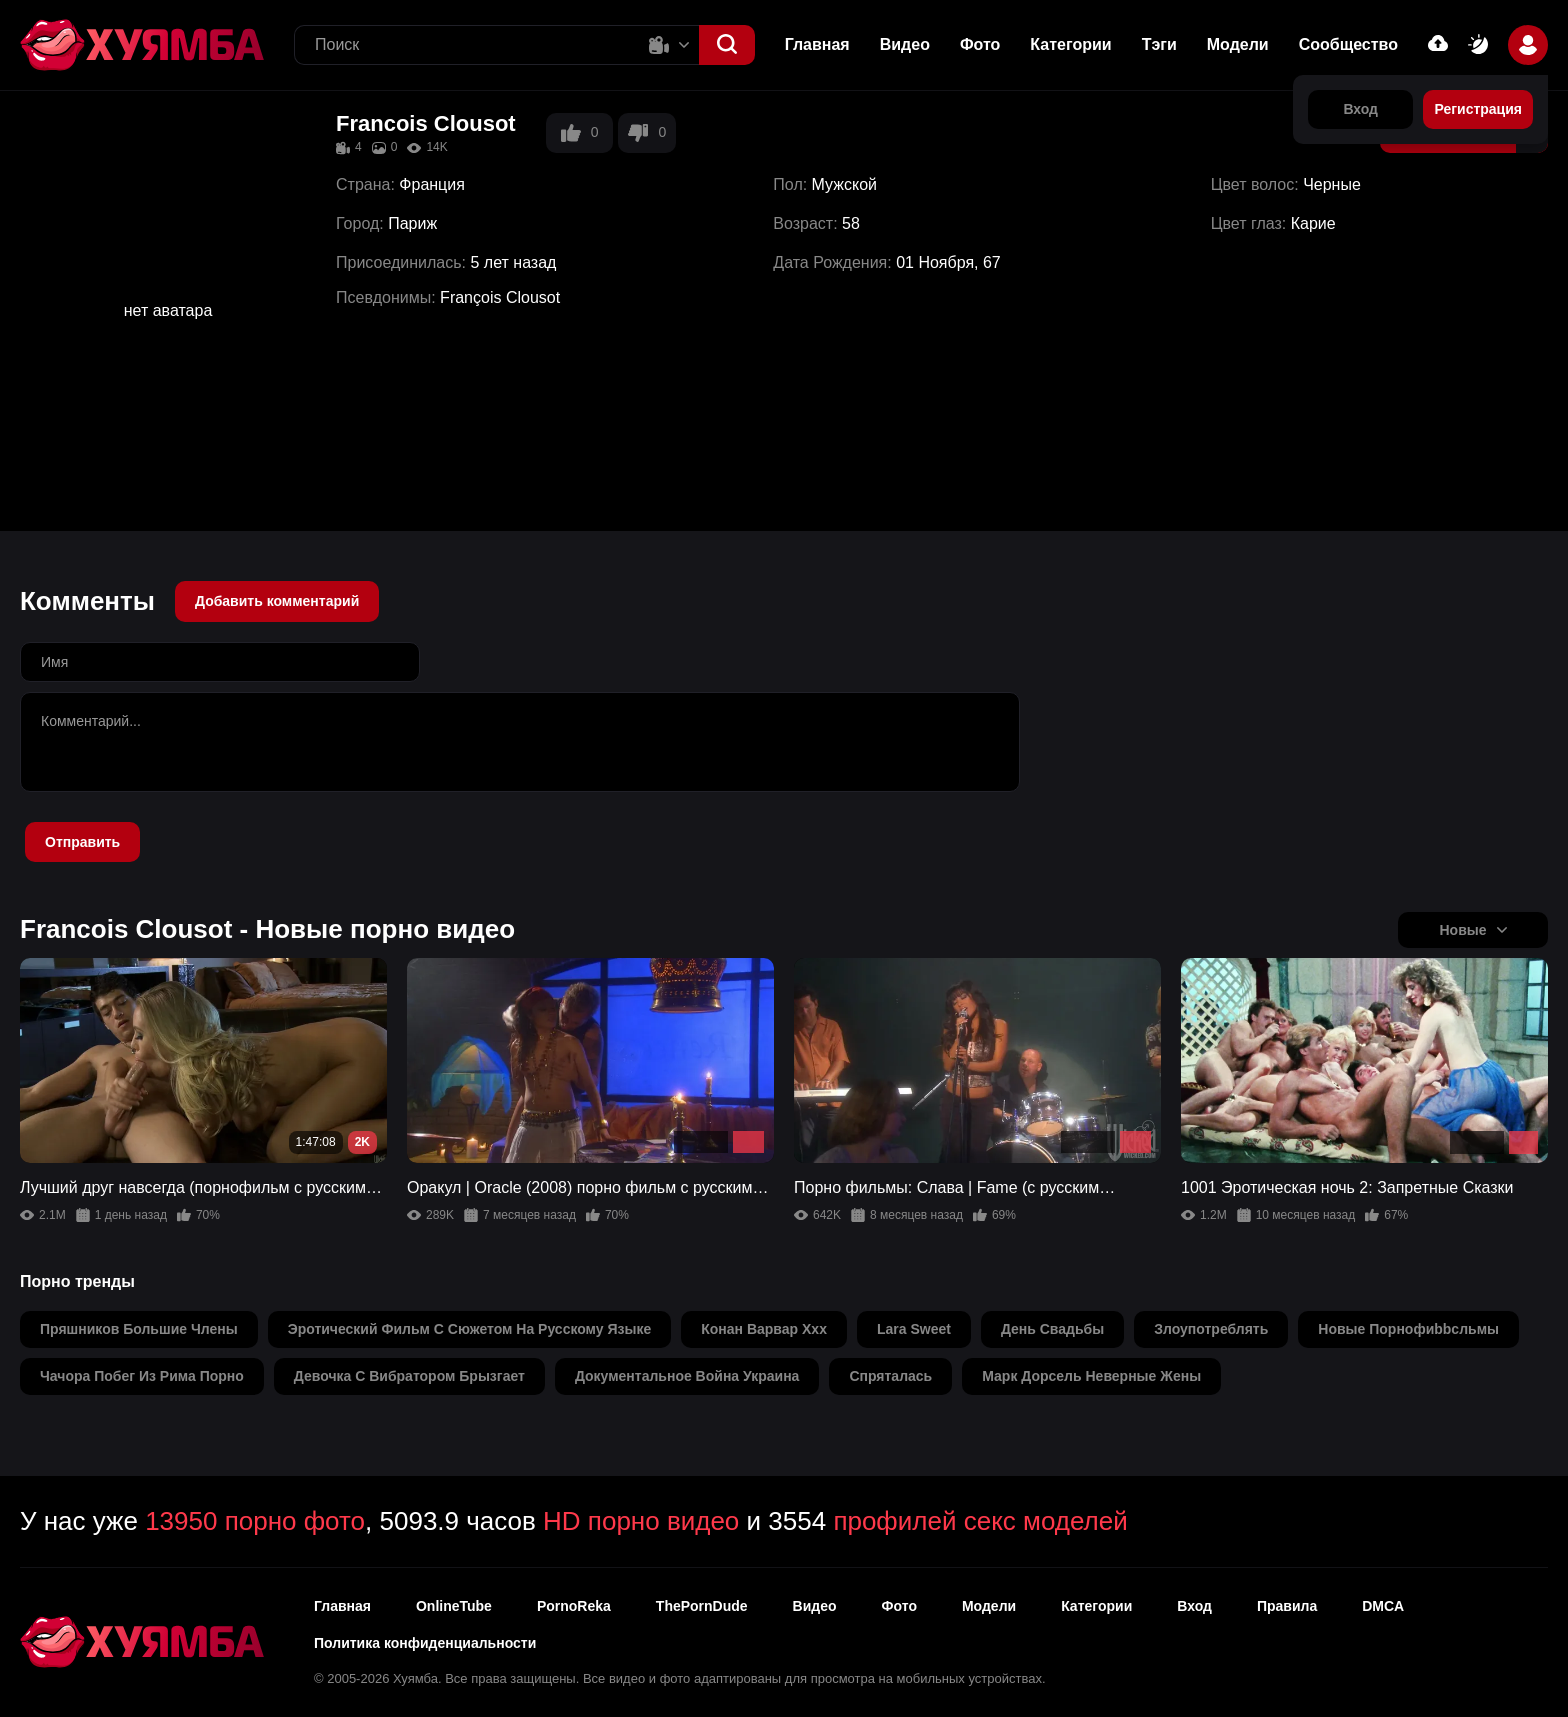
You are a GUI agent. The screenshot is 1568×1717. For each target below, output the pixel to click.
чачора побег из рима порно (142, 1376)
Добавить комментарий (277, 601)
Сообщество (1348, 44)
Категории (1070, 44)
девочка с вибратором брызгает (409, 1376)
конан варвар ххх (764, 1329)
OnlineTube (454, 1606)
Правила (1287, 1606)
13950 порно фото (255, 1521)
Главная (817, 44)
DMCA (1383, 1606)
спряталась (890, 1376)
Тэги (1159, 44)
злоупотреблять (1211, 1329)
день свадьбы (1052, 1329)
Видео (905, 44)
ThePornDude (702, 1606)
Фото (980, 44)
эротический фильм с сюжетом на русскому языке (470, 1329)
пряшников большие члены (139, 1329)
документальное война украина (687, 1376)
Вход (1194, 1606)
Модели (1238, 44)
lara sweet (914, 1329)
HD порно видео (641, 1521)
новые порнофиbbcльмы (1408, 1329)
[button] (727, 45)
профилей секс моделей (980, 1521)
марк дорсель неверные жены (1091, 1376)
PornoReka (574, 1606)
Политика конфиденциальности (425, 1643)
